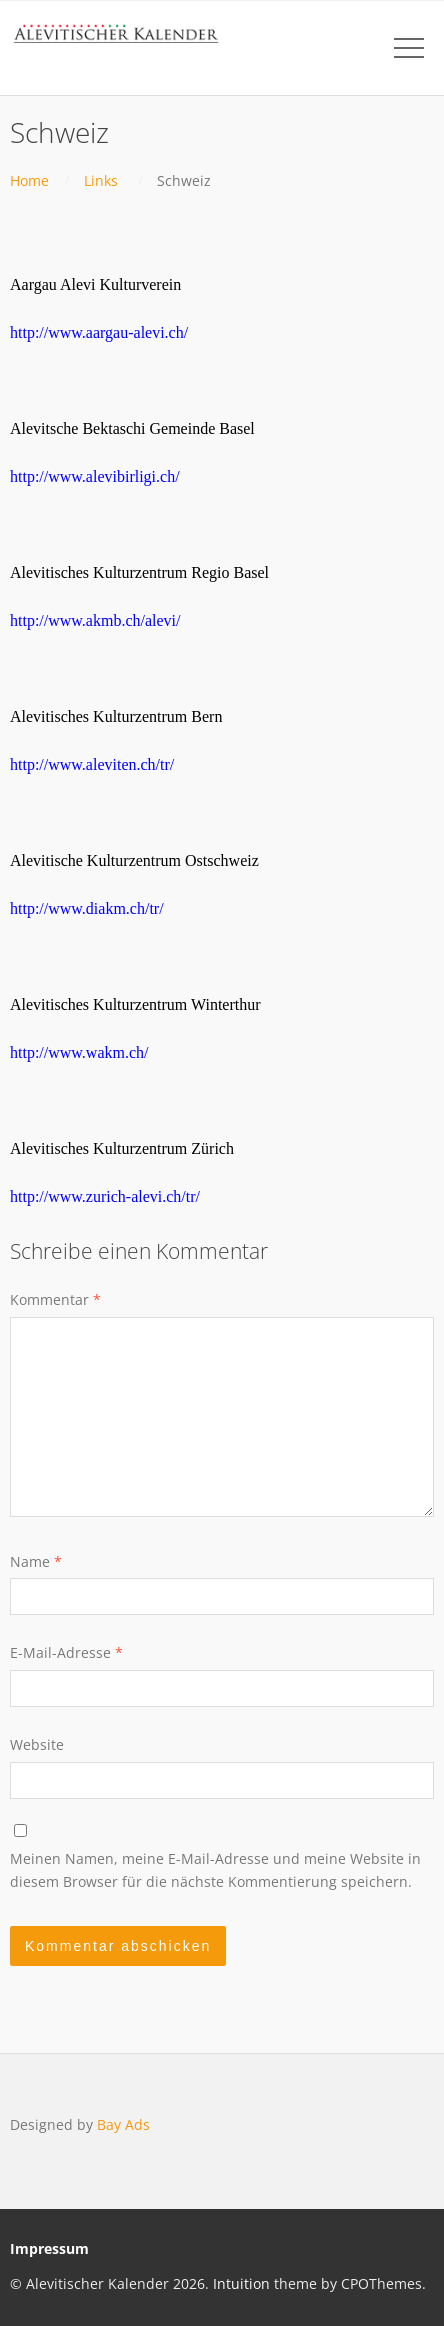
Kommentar (55, 1299)
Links (101, 180)
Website (37, 1744)
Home (29, 180)
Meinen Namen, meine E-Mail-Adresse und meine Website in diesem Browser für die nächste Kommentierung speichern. (215, 1869)
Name (36, 1561)
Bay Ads (123, 2124)
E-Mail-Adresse (66, 1652)
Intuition (241, 2283)
